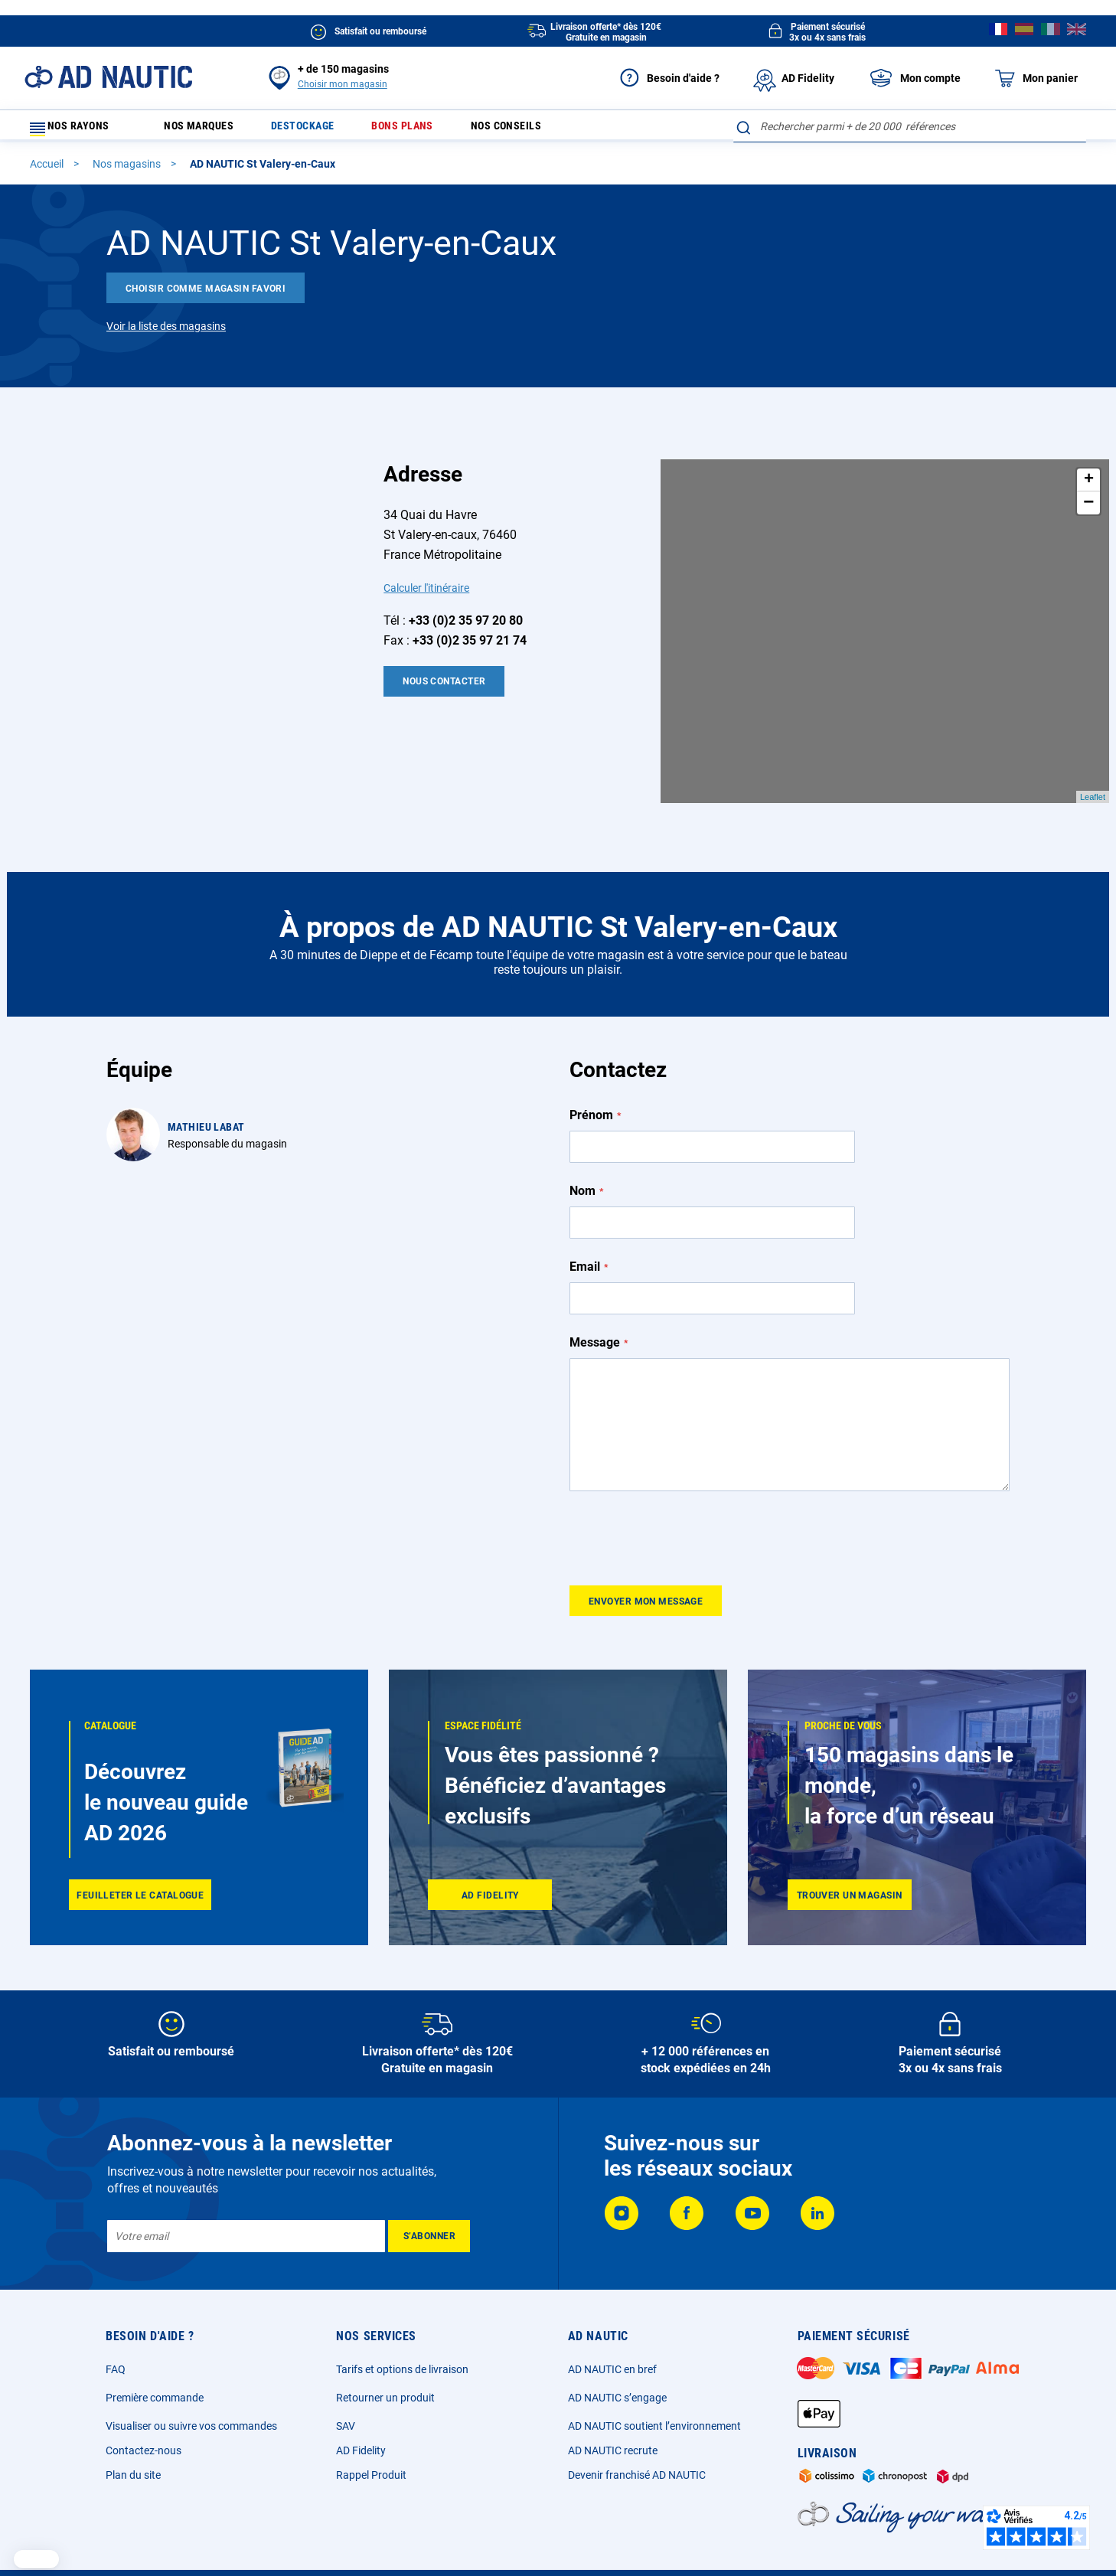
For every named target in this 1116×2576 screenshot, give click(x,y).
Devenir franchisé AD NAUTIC (637, 2433)
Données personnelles (546, 2541)
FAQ (116, 2327)
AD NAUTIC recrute (613, 2408)
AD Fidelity (361, 2408)
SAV (345, 2384)
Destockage (318, 129)
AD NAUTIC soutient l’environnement (654, 2384)
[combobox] (909, 126)
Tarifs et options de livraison (402, 2327)
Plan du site (133, 2433)
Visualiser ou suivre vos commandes (191, 2384)
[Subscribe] (429, 2194)
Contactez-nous (143, 2408)
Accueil (48, 171)
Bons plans (427, 129)
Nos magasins (128, 171)
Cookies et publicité (658, 2541)
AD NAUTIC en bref (612, 2327)
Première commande (155, 2355)
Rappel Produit (371, 2433)
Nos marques (205, 129)
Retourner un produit (385, 2355)
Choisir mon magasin (342, 84)
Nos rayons (77, 129)
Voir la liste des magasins (166, 333)
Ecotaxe (741, 2541)
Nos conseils (541, 129)
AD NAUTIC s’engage (617, 2355)
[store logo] (108, 77)
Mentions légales (393, 2541)
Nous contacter (444, 688)
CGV (464, 2541)
